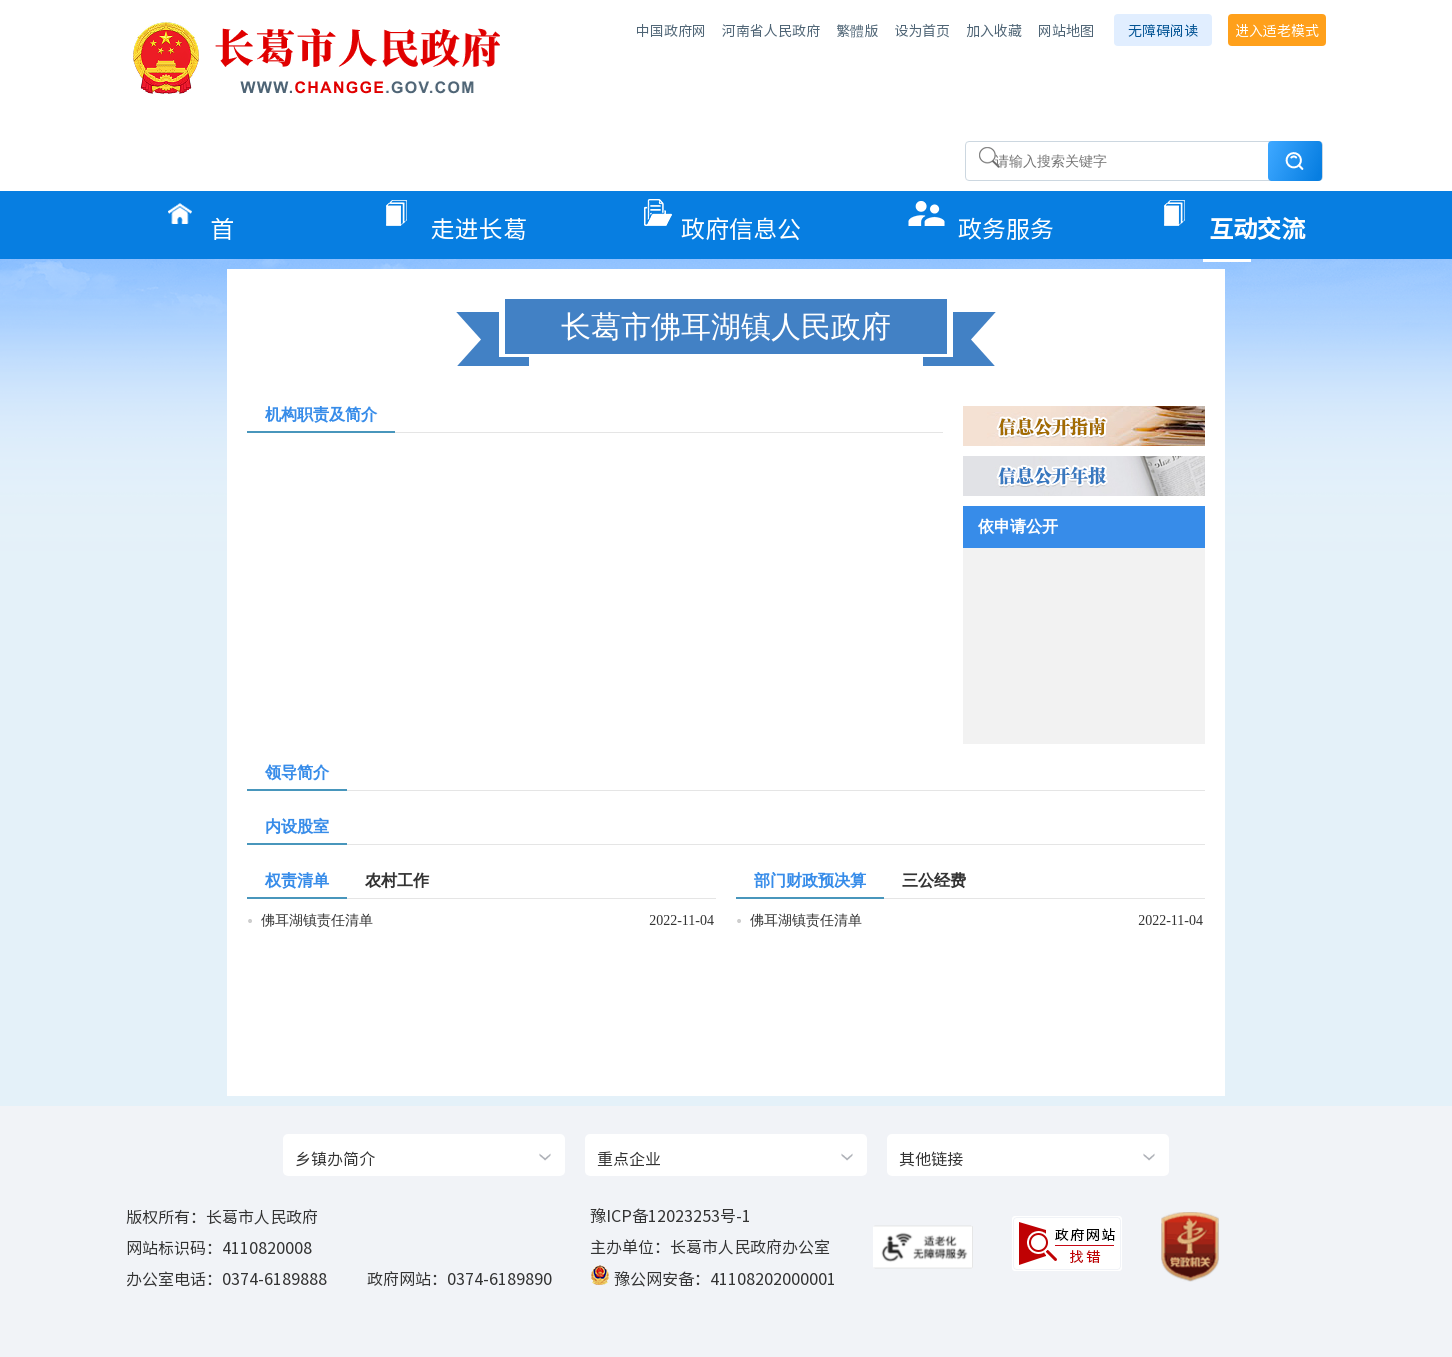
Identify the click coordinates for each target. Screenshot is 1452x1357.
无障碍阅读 (1163, 30)
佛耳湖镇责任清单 (317, 920)
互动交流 (1257, 221)
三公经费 (934, 880)
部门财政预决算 (810, 880)
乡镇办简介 (335, 1158)
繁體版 (857, 30)
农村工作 (397, 880)
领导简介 (297, 772)
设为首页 (922, 30)
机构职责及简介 (321, 414)
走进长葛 (479, 221)
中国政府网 (671, 30)
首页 (240, 221)
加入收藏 (994, 30)
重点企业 (629, 1158)
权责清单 (297, 880)
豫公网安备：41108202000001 (725, 1278)
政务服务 (1006, 221)
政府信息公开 (741, 221)
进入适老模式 (1277, 30)
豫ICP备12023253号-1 (670, 1215)
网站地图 (1066, 30)
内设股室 (297, 826)
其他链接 (931, 1158)
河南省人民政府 (771, 30)
